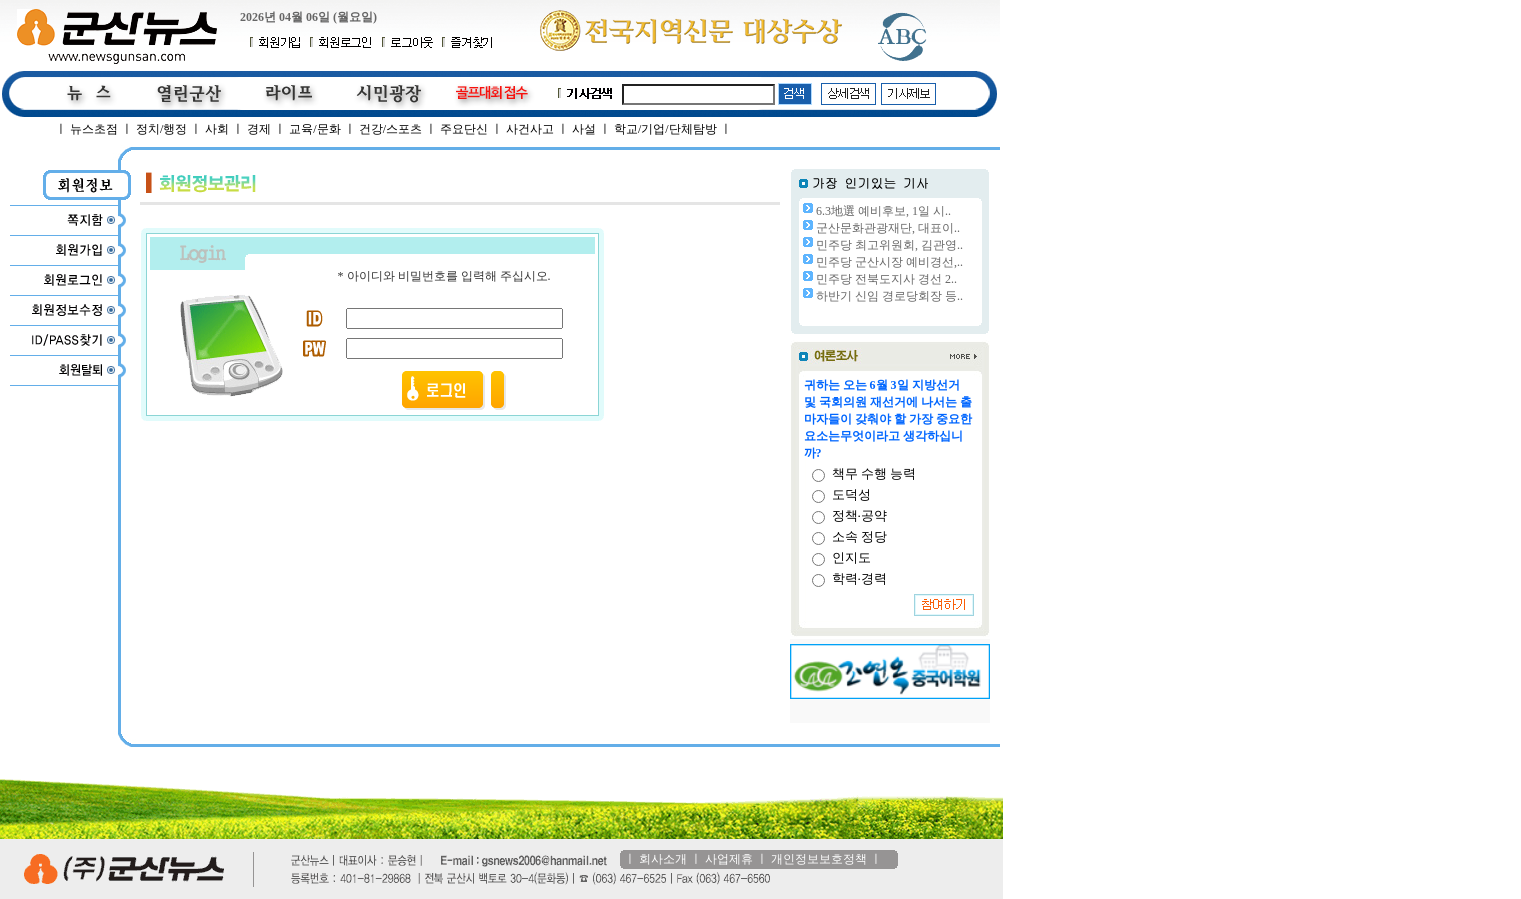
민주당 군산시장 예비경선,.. (889, 262)
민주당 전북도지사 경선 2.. (886, 279)
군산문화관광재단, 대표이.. (888, 228)
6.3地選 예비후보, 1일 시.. (883, 211)
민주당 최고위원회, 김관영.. (889, 245)
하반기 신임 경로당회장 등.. (889, 296)
